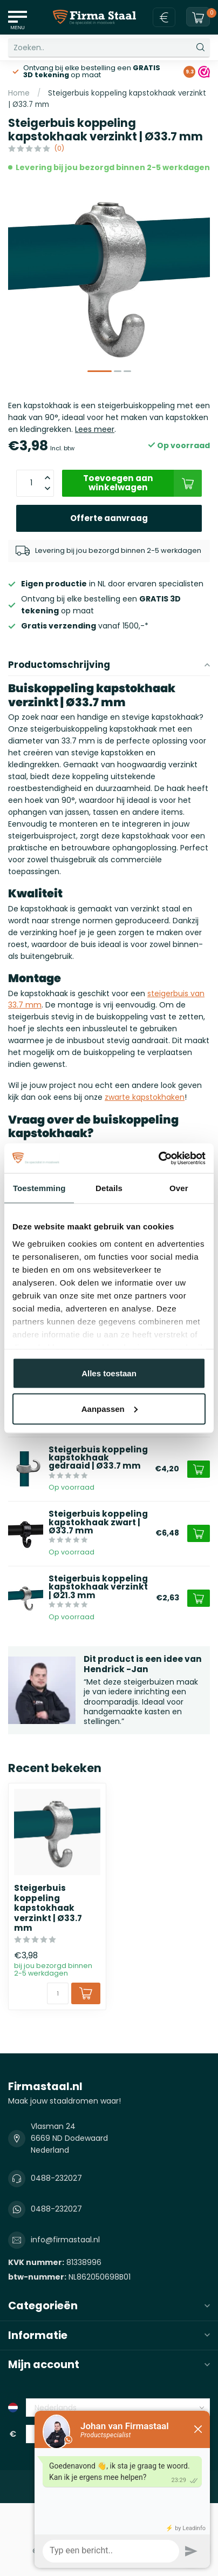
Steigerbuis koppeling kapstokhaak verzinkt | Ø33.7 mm (48, 1908)
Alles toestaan (109, 1373)
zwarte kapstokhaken (145, 1097)
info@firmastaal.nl (65, 2239)
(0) (59, 148)
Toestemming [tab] (39, 1188)
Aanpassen (109, 1408)
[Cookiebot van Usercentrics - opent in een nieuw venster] (158, 1158)
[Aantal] (58, 1993)
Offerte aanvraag (109, 518)
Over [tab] (178, 1188)
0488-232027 (56, 2178)
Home (19, 93)
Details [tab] (109, 1188)
